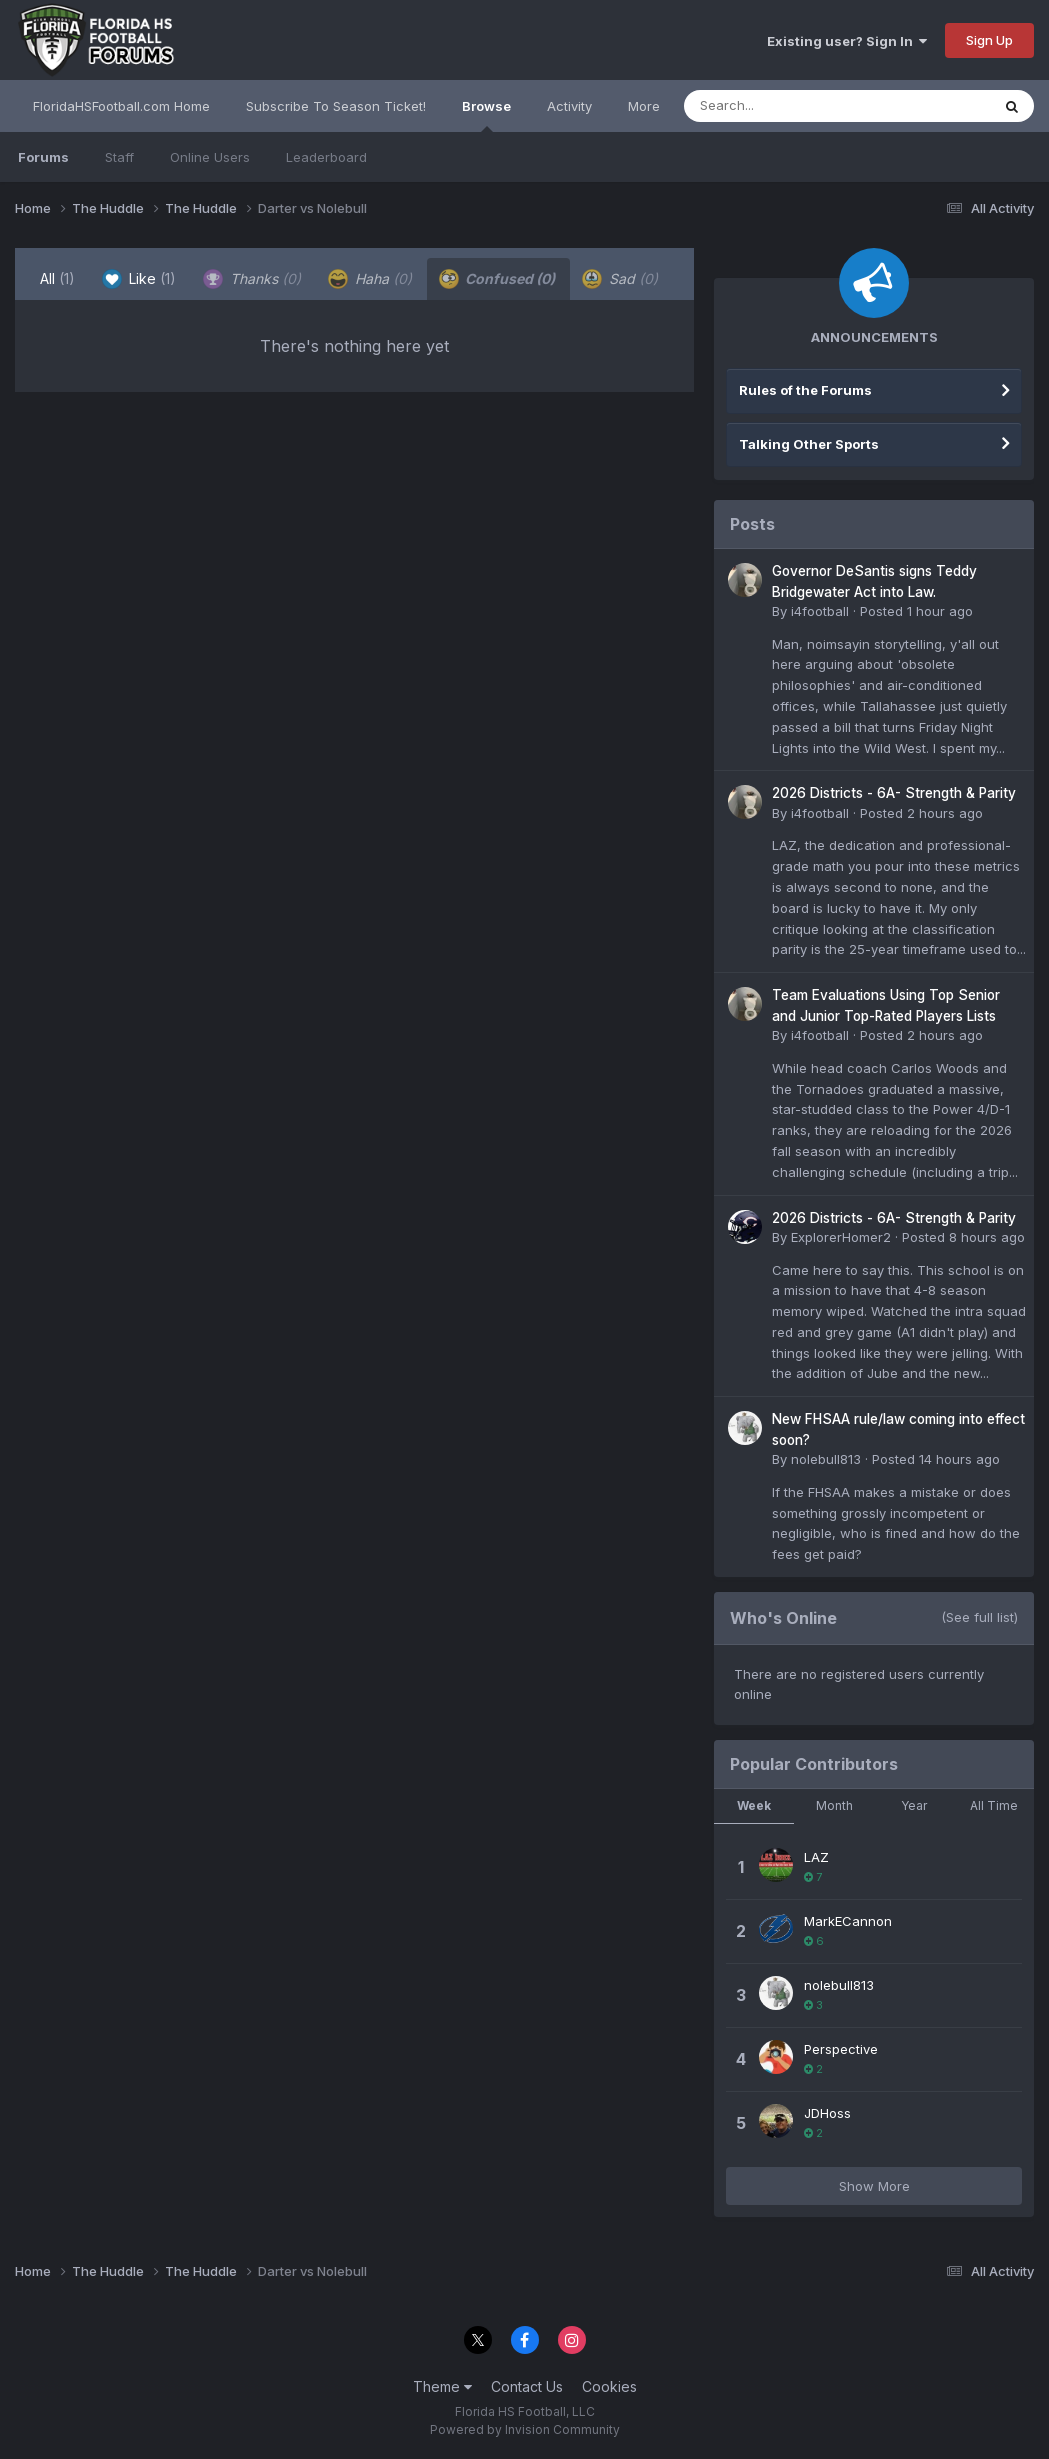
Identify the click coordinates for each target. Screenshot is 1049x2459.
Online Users (210, 157)
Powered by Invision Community (525, 2429)
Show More (874, 2186)
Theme (442, 2386)
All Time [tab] (994, 1805)
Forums (43, 157)
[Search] (782, 106)
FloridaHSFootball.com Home (121, 106)
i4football (820, 611)
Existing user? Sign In (847, 41)
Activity (569, 106)
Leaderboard (326, 157)
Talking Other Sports (809, 444)
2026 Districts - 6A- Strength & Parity (894, 793)
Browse (486, 115)
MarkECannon (848, 1921)
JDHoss (827, 2113)
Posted (916, 611)
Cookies (609, 2386)
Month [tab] (834, 1805)
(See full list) (979, 1617)
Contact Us (527, 2386)
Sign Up (989, 40)
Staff (119, 157)
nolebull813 (826, 1459)
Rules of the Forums (805, 390)
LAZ (816, 1857)
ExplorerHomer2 (841, 1237)
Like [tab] (139, 279)
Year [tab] (914, 1805)
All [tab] (57, 278)
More (644, 106)
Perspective (841, 2049)
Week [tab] (754, 1805)
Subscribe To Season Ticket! (336, 106)
